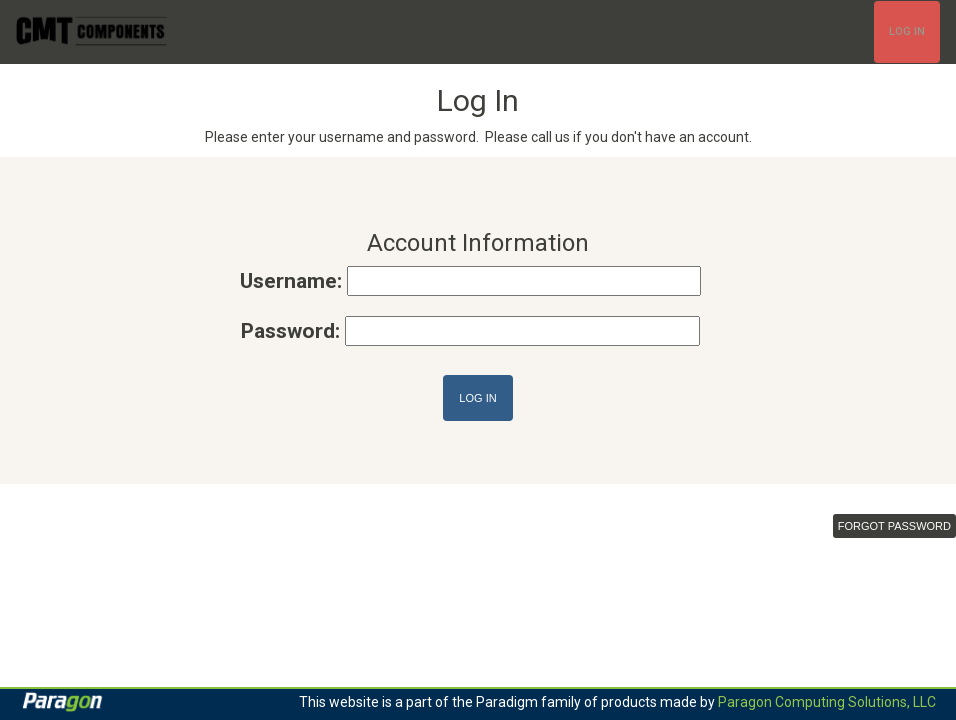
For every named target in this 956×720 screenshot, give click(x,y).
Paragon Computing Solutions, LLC (827, 702)
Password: (290, 331)
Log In (907, 31)
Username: (291, 281)
